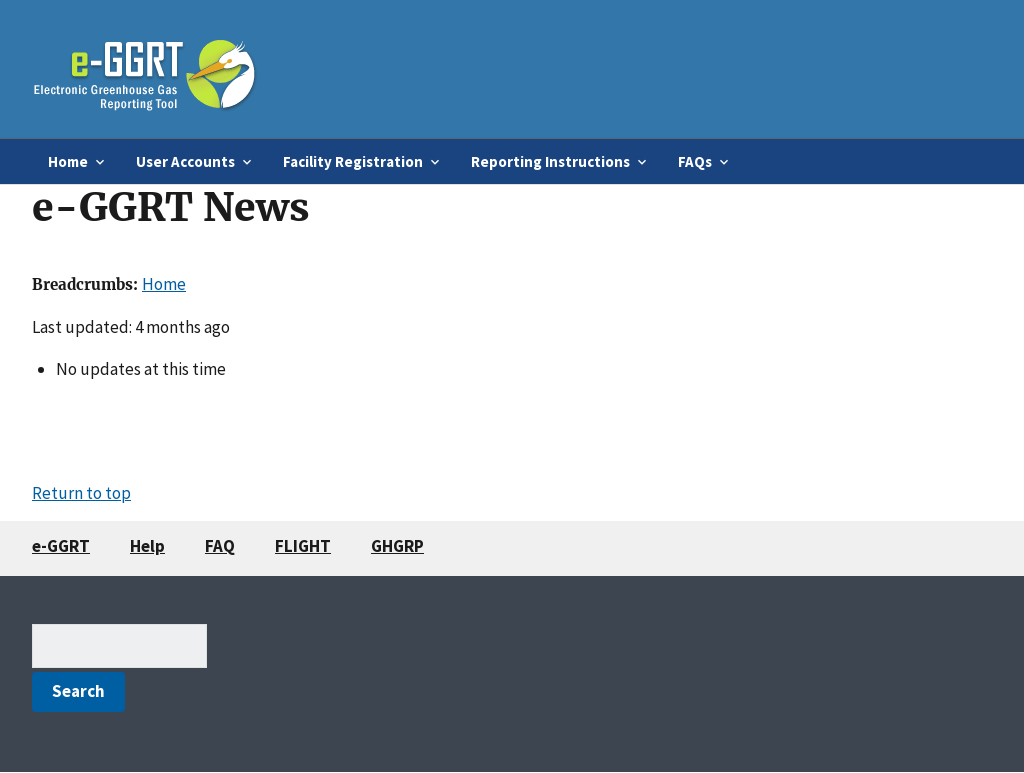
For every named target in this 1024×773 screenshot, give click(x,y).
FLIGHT (303, 546)
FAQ (220, 546)
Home (164, 284)
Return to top (81, 493)
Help (147, 546)
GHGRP (397, 546)
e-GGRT (61, 546)
